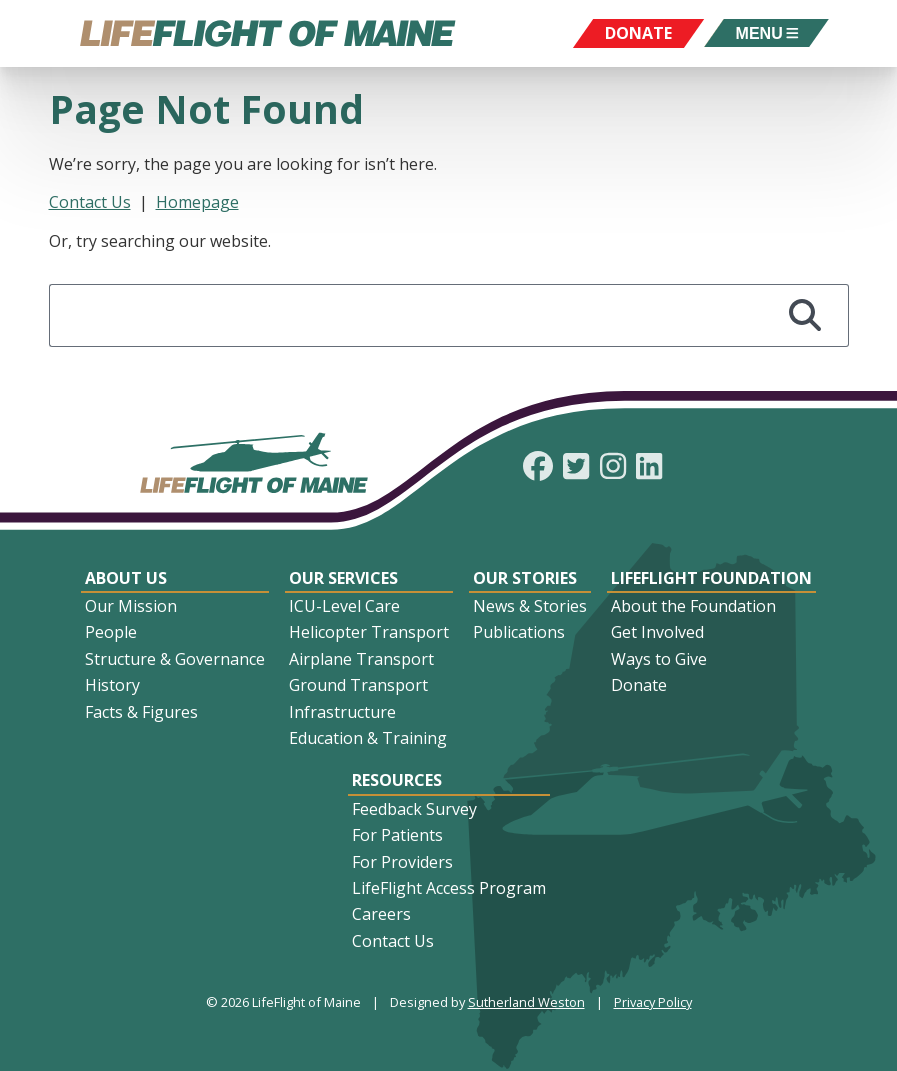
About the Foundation (693, 606)
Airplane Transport (361, 659)
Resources (397, 780)
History (112, 685)
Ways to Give (659, 659)
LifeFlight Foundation (711, 578)
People (111, 632)
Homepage (197, 202)
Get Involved (657, 632)
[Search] (806, 315)
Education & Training (368, 738)
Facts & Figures (141, 712)
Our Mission (131, 606)
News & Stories (530, 606)
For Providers (402, 862)
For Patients (397, 835)
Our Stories (525, 578)
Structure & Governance (175, 659)
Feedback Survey (414, 809)
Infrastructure (342, 712)
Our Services (343, 578)
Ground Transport (358, 685)
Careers (381, 914)
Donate (639, 685)
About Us (126, 578)
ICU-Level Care (344, 606)
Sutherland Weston (526, 1002)
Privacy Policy (653, 1002)
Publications (519, 632)
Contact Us (90, 202)
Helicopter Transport (369, 632)
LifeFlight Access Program (449, 888)
